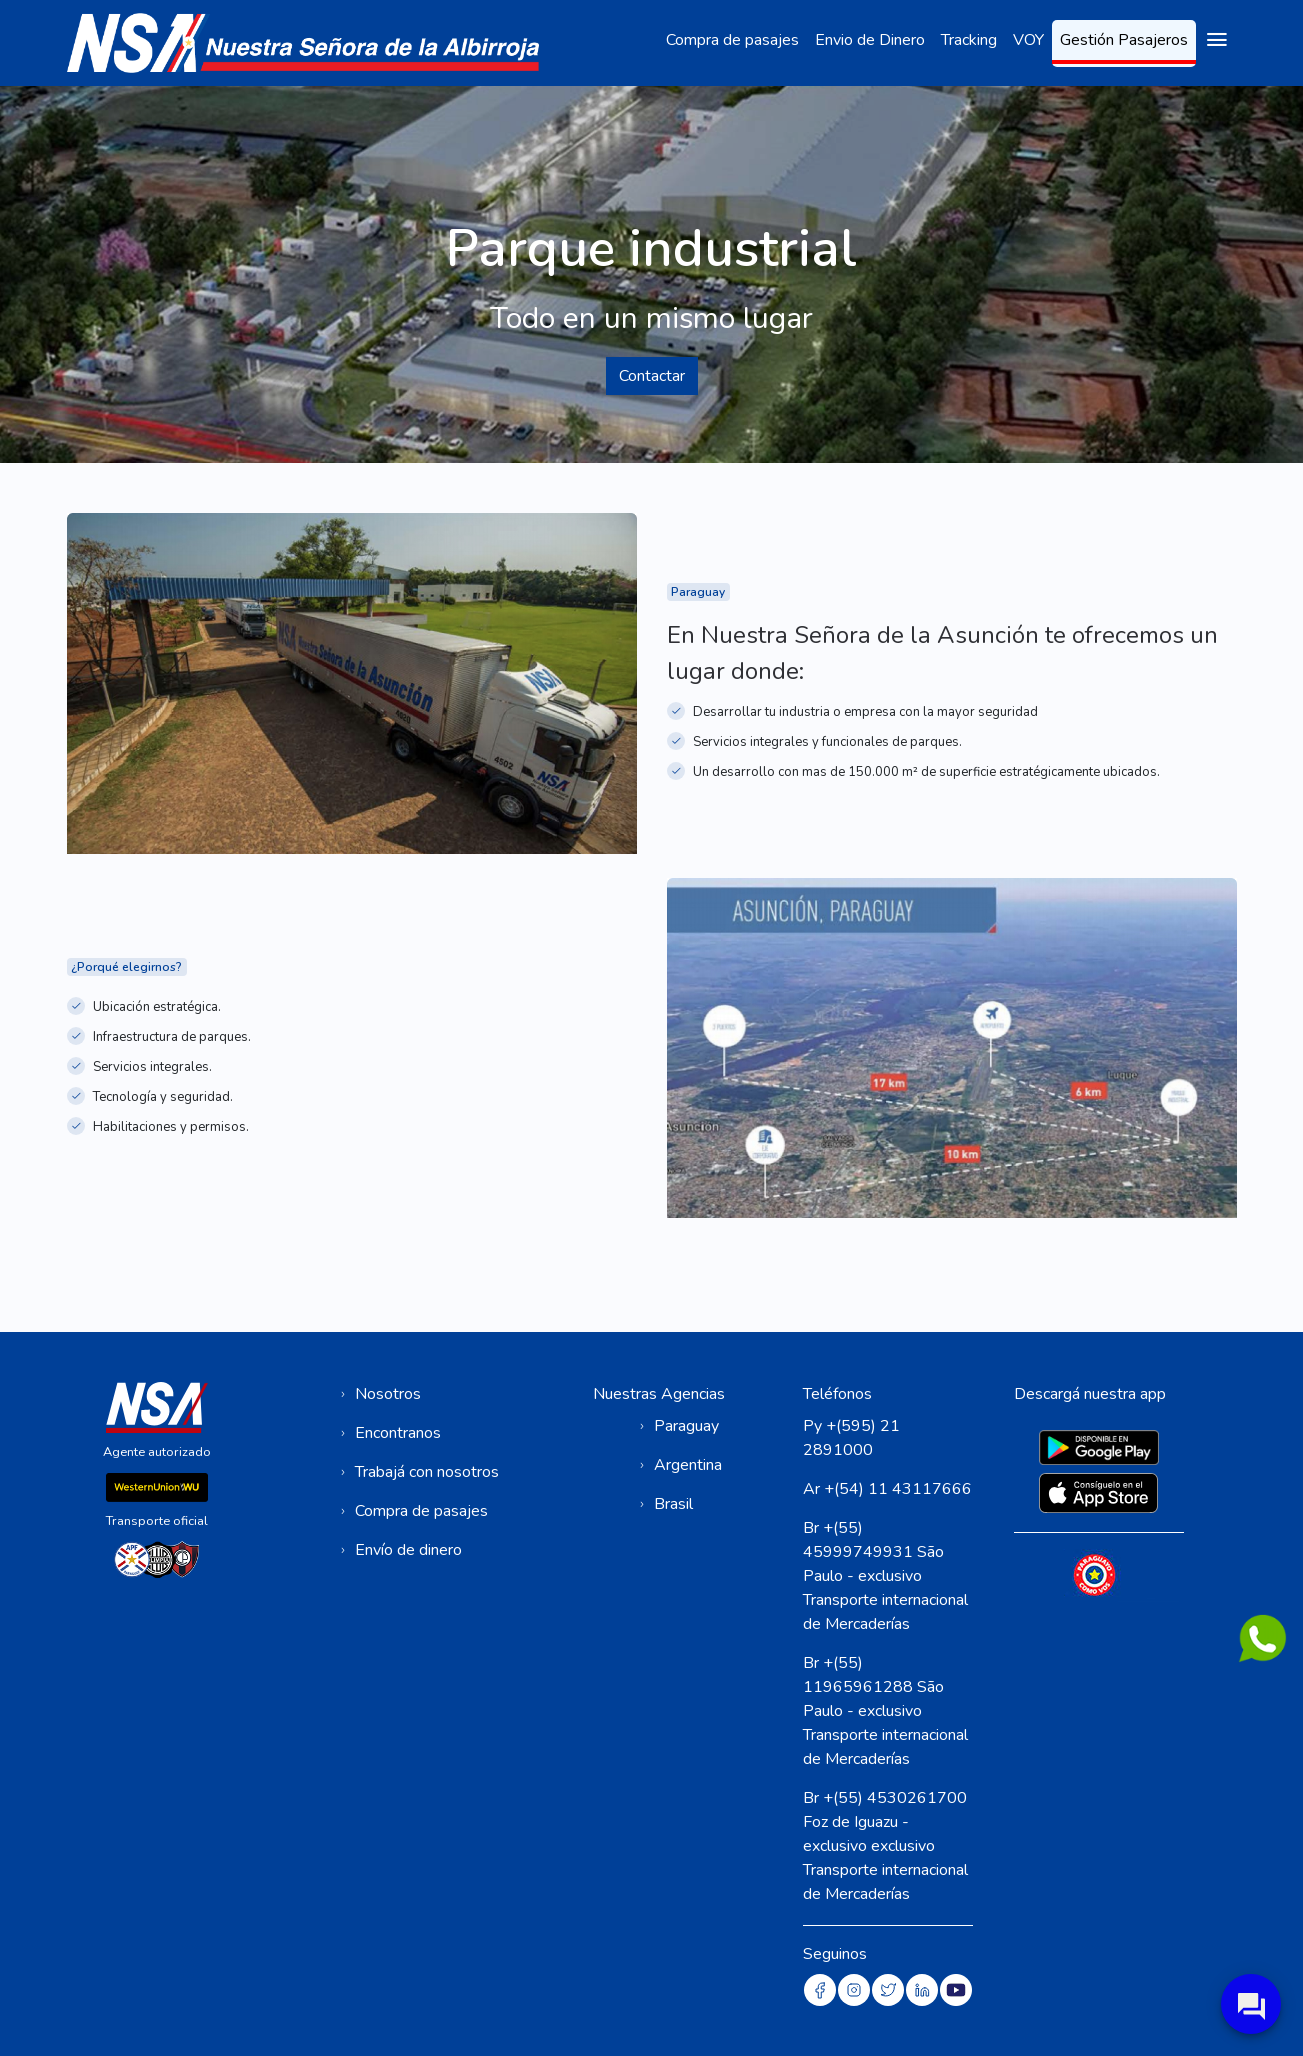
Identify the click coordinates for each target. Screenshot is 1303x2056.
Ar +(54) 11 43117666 (887, 1489)
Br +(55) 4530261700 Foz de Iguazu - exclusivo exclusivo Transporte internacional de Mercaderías (885, 1846)
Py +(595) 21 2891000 (851, 1438)
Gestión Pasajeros (1124, 40)
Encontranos (398, 1433)
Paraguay (686, 1426)
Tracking (969, 40)
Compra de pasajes (732, 40)
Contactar (652, 376)
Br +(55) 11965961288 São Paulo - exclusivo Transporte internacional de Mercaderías (885, 1711)
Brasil (673, 1504)
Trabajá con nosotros (427, 1472)
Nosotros (388, 1394)
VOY (1028, 40)
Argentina (688, 1465)
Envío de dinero (408, 1550)
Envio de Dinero (870, 40)
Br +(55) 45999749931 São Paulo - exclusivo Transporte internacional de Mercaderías (885, 1576)
